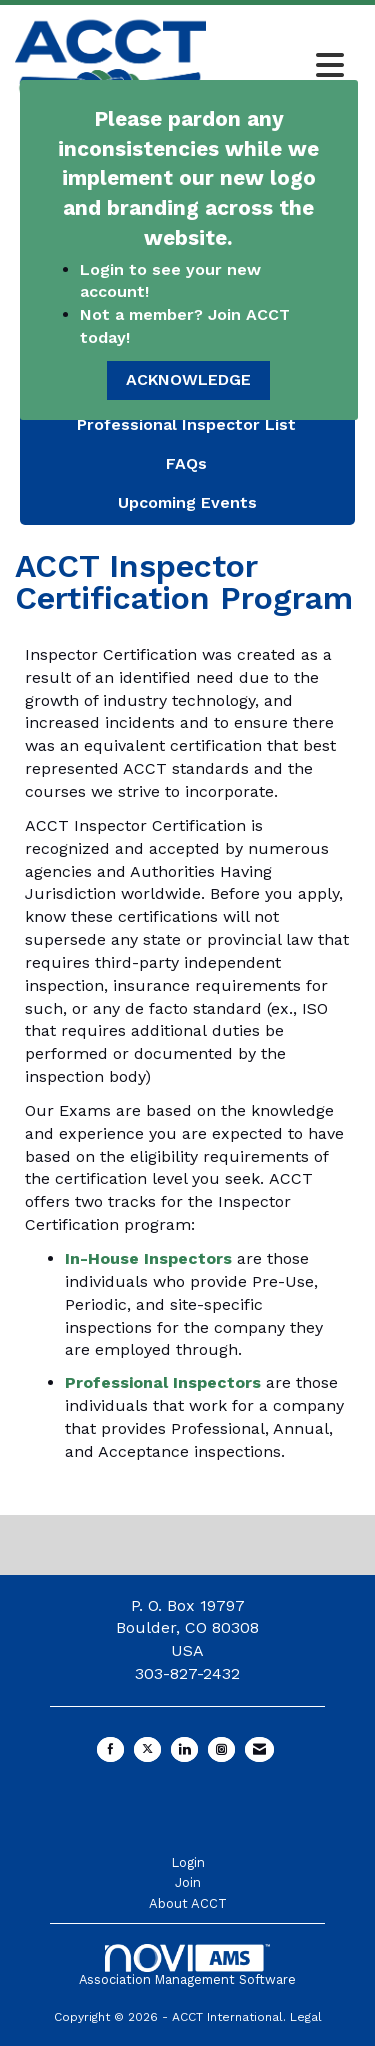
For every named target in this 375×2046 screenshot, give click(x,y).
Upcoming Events (187, 502)
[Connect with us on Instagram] (221, 1749)
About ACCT (188, 1903)
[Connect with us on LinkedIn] (184, 1749)
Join (188, 1882)
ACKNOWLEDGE (188, 379)
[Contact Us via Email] (259, 1749)
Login (188, 1862)
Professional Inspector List (186, 424)
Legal (306, 2017)
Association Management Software (187, 1965)
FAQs (186, 463)
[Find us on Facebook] (110, 1749)
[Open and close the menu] (280, 67)
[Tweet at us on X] (147, 1749)
